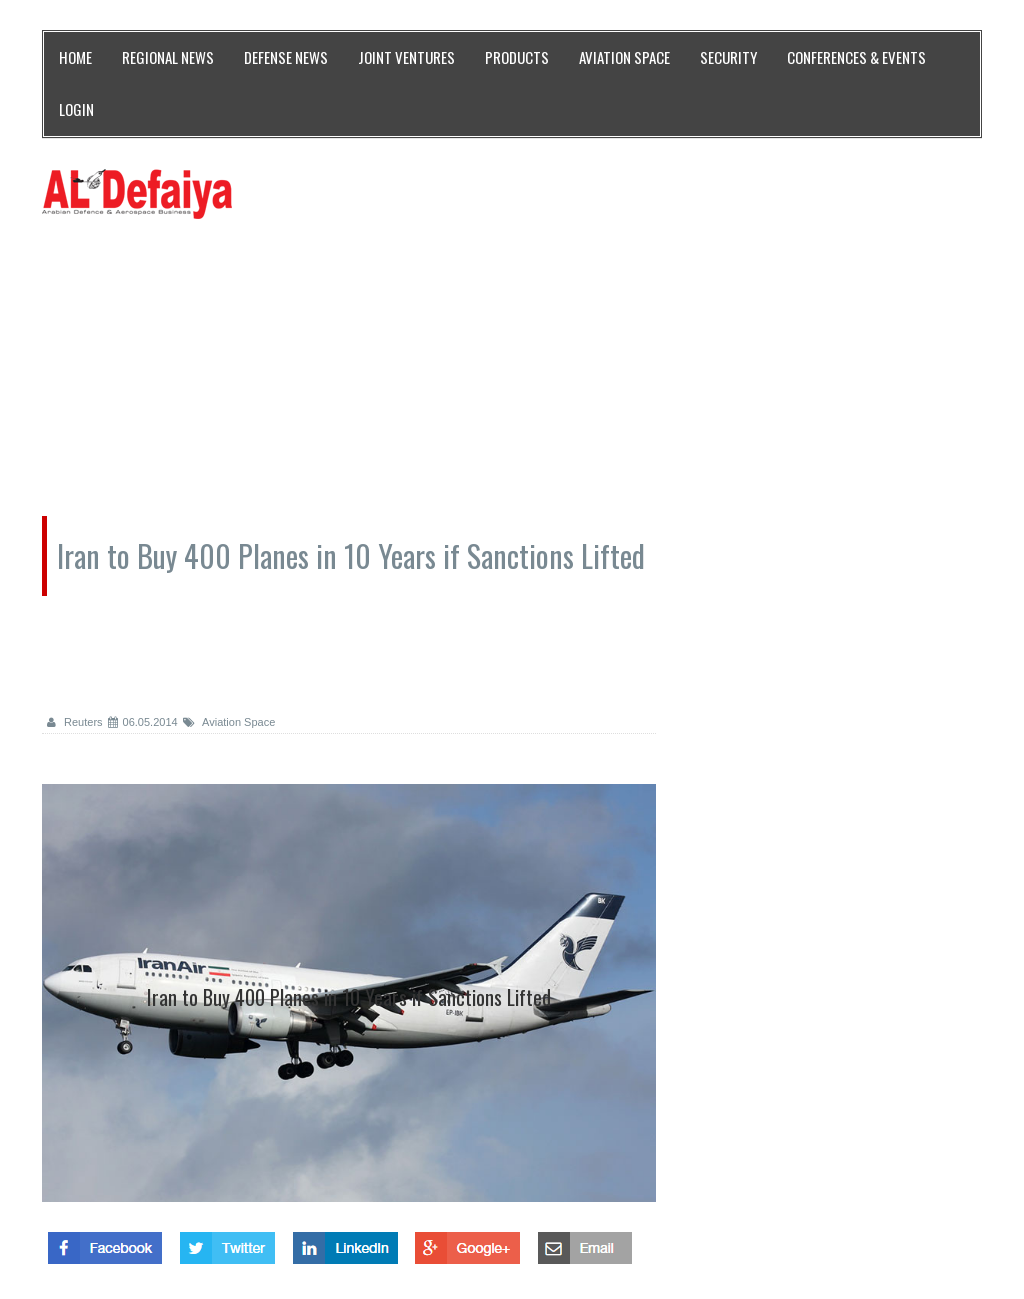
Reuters (75, 722)
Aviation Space (229, 722)
